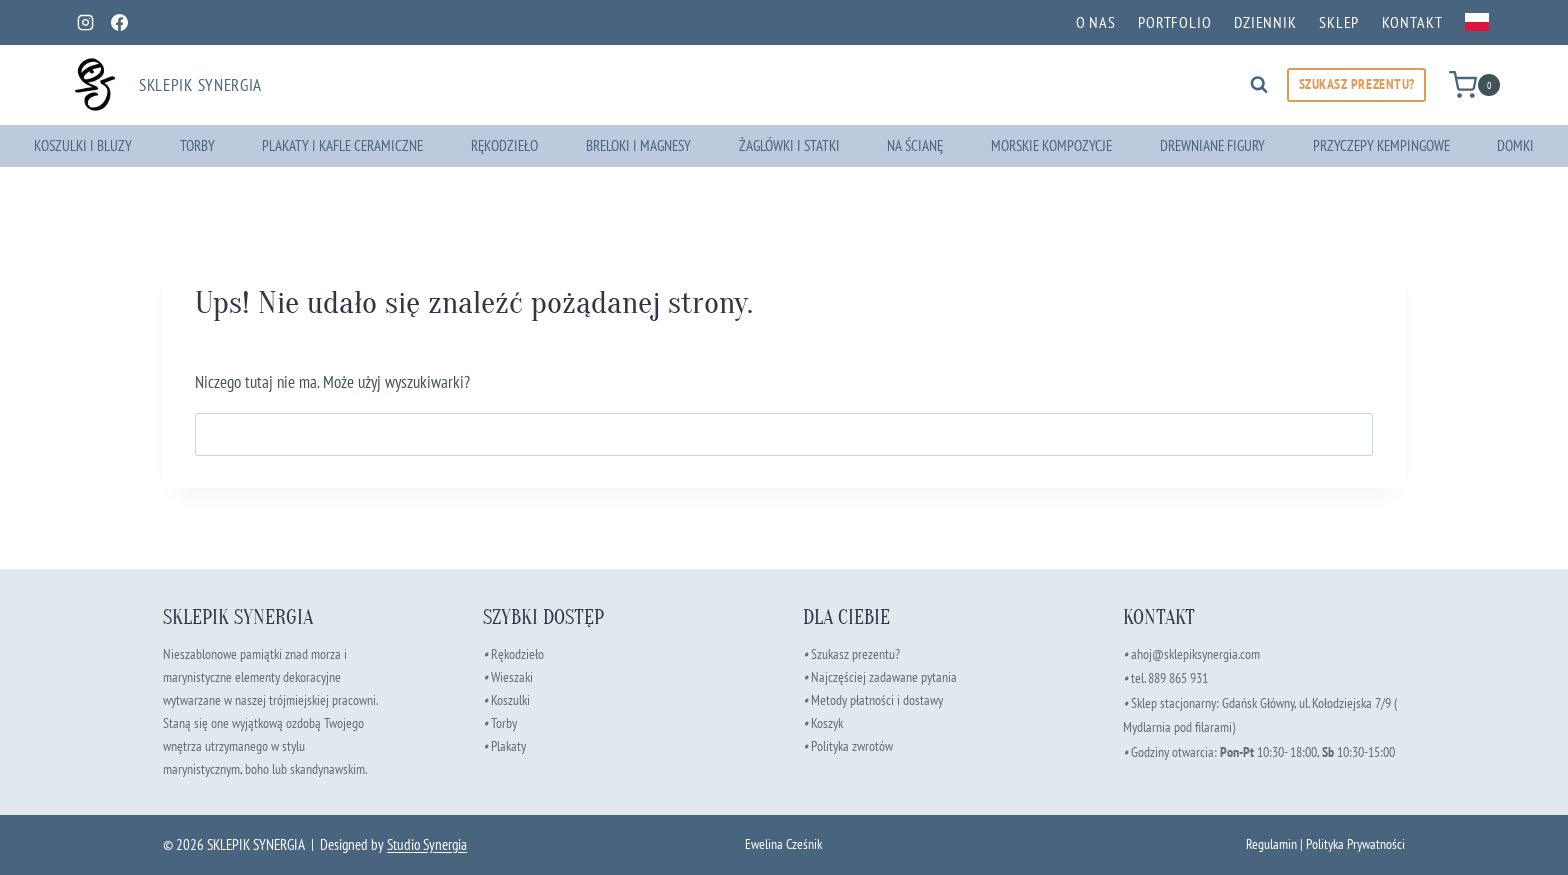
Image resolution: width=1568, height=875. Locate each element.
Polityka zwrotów (852, 745)
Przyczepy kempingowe (1381, 145)
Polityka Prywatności (1355, 843)
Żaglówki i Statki (789, 145)
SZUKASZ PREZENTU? (1357, 84)
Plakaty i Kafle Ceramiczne (342, 145)
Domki (1515, 145)
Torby (197, 145)
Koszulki (510, 699)
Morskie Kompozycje (1051, 145)
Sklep (1339, 22)
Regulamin (1271, 843)
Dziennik (1265, 22)
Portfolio (1175, 22)
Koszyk (827, 722)
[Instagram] (85, 22)
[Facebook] (119, 22)
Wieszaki (508, 676)
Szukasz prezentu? (855, 653)
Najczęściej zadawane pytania (880, 676)
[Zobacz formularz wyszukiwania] (1259, 85)
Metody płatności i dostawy (877, 699)
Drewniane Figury (1212, 145)
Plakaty (508, 745)
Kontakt (1412, 22)
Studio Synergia (427, 844)
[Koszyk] (1474, 84)
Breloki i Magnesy (638, 145)
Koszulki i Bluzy (83, 145)
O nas (1096, 22)
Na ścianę (915, 145)
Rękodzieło (504, 145)
